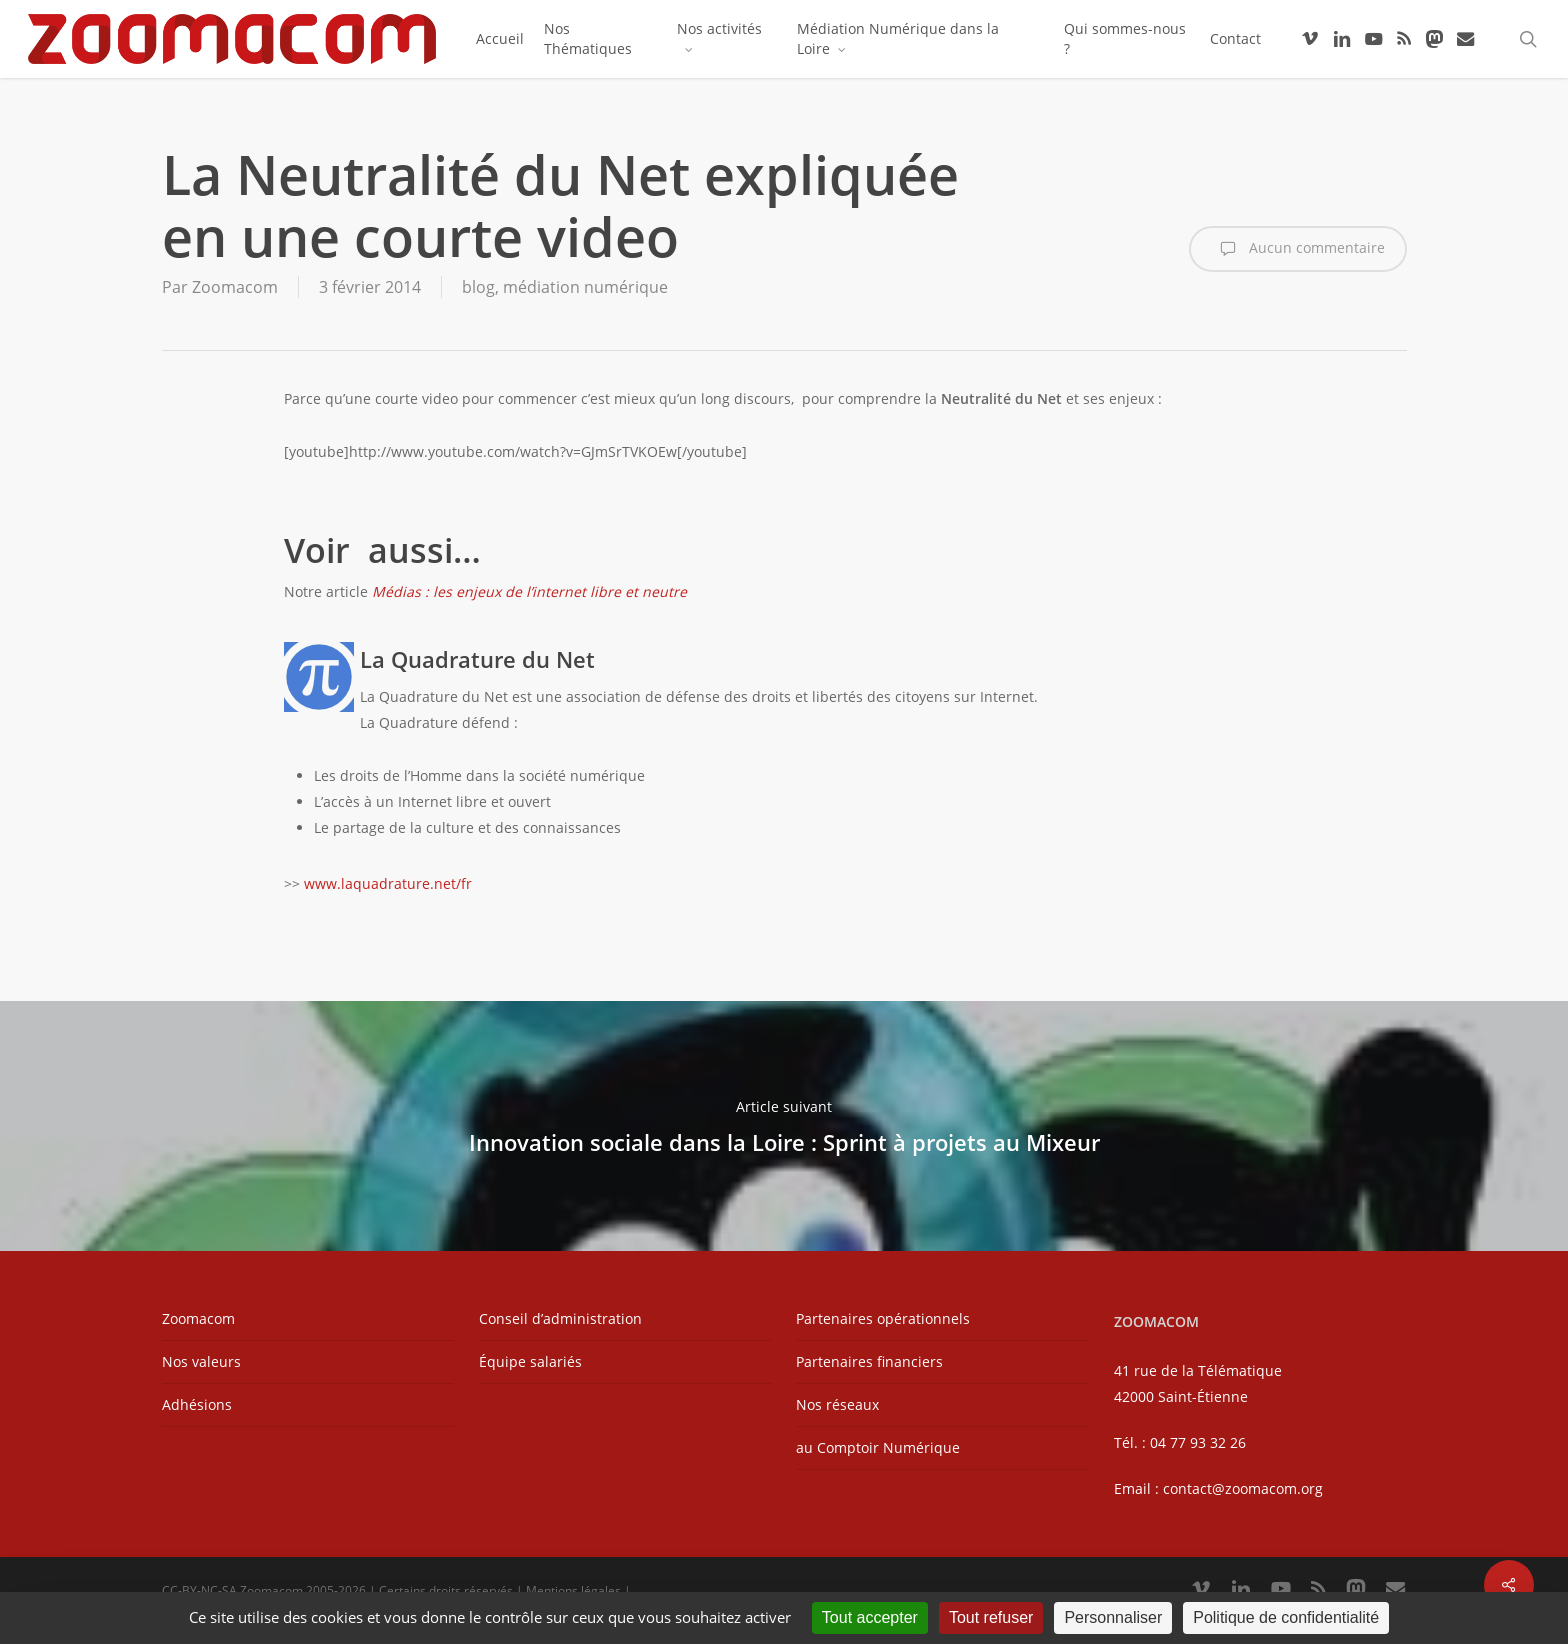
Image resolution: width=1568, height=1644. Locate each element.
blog (478, 287)
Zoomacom (235, 287)
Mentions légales (573, 1590)
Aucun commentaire (1298, 249)
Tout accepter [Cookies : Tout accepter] (870, 1617)
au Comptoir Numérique (878, 1447)
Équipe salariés (530, 1361)
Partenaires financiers (869, 1361)
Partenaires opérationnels (883, 1318)
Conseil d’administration (560, 1318)
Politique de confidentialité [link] (1286, 1617)
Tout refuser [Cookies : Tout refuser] (991, 1617)
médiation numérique (585, 287)
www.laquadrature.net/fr (388, 883)
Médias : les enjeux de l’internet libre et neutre (529, 591)
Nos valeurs (201, 1361)
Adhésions (197, 1404)
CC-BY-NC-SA (199, 1590)
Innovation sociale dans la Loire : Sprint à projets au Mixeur (784, 1126)
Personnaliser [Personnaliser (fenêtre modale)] (1113, 1617)
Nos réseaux (837, 1404)
